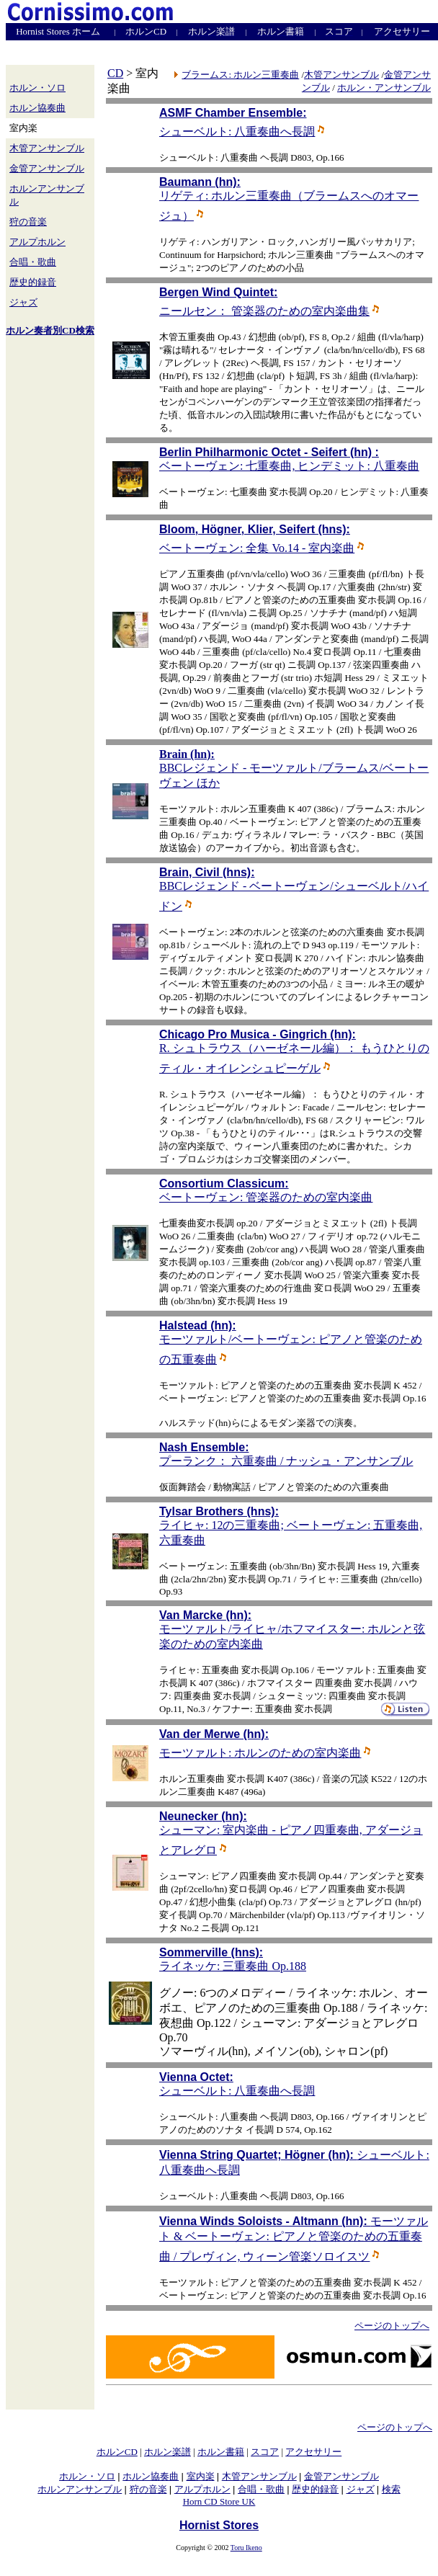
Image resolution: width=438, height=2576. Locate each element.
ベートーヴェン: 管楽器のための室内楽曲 (265, 1197)
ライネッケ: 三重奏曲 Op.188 (232, 1966)
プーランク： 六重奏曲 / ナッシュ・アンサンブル (286, 1461)
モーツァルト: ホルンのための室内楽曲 (265, 1753)
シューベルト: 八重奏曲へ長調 (242, 131)
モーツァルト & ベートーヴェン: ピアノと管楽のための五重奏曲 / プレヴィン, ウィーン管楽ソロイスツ (293, 2239)
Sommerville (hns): (211, 1952)
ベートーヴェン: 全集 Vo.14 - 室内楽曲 (262, 548)
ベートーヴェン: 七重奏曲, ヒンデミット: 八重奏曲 (289, 466)
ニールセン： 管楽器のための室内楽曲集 (269, 311)
